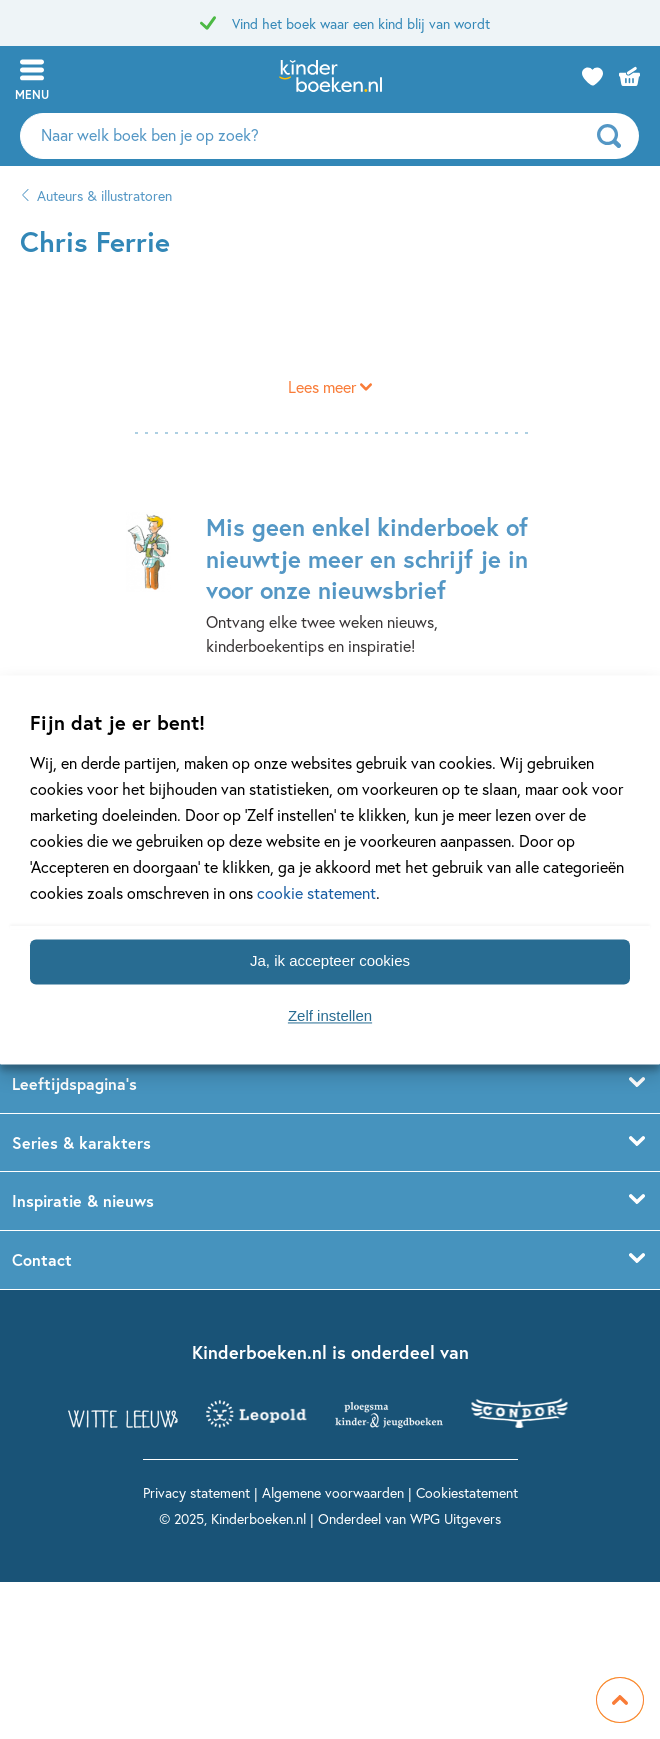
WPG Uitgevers (455, 1518)
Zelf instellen (330, 1016)
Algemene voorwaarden (333, 1492)
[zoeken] (615, 136)
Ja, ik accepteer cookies (330, 961)
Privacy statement (196, 1492)
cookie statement (316, 892)
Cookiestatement (467, 1492)
